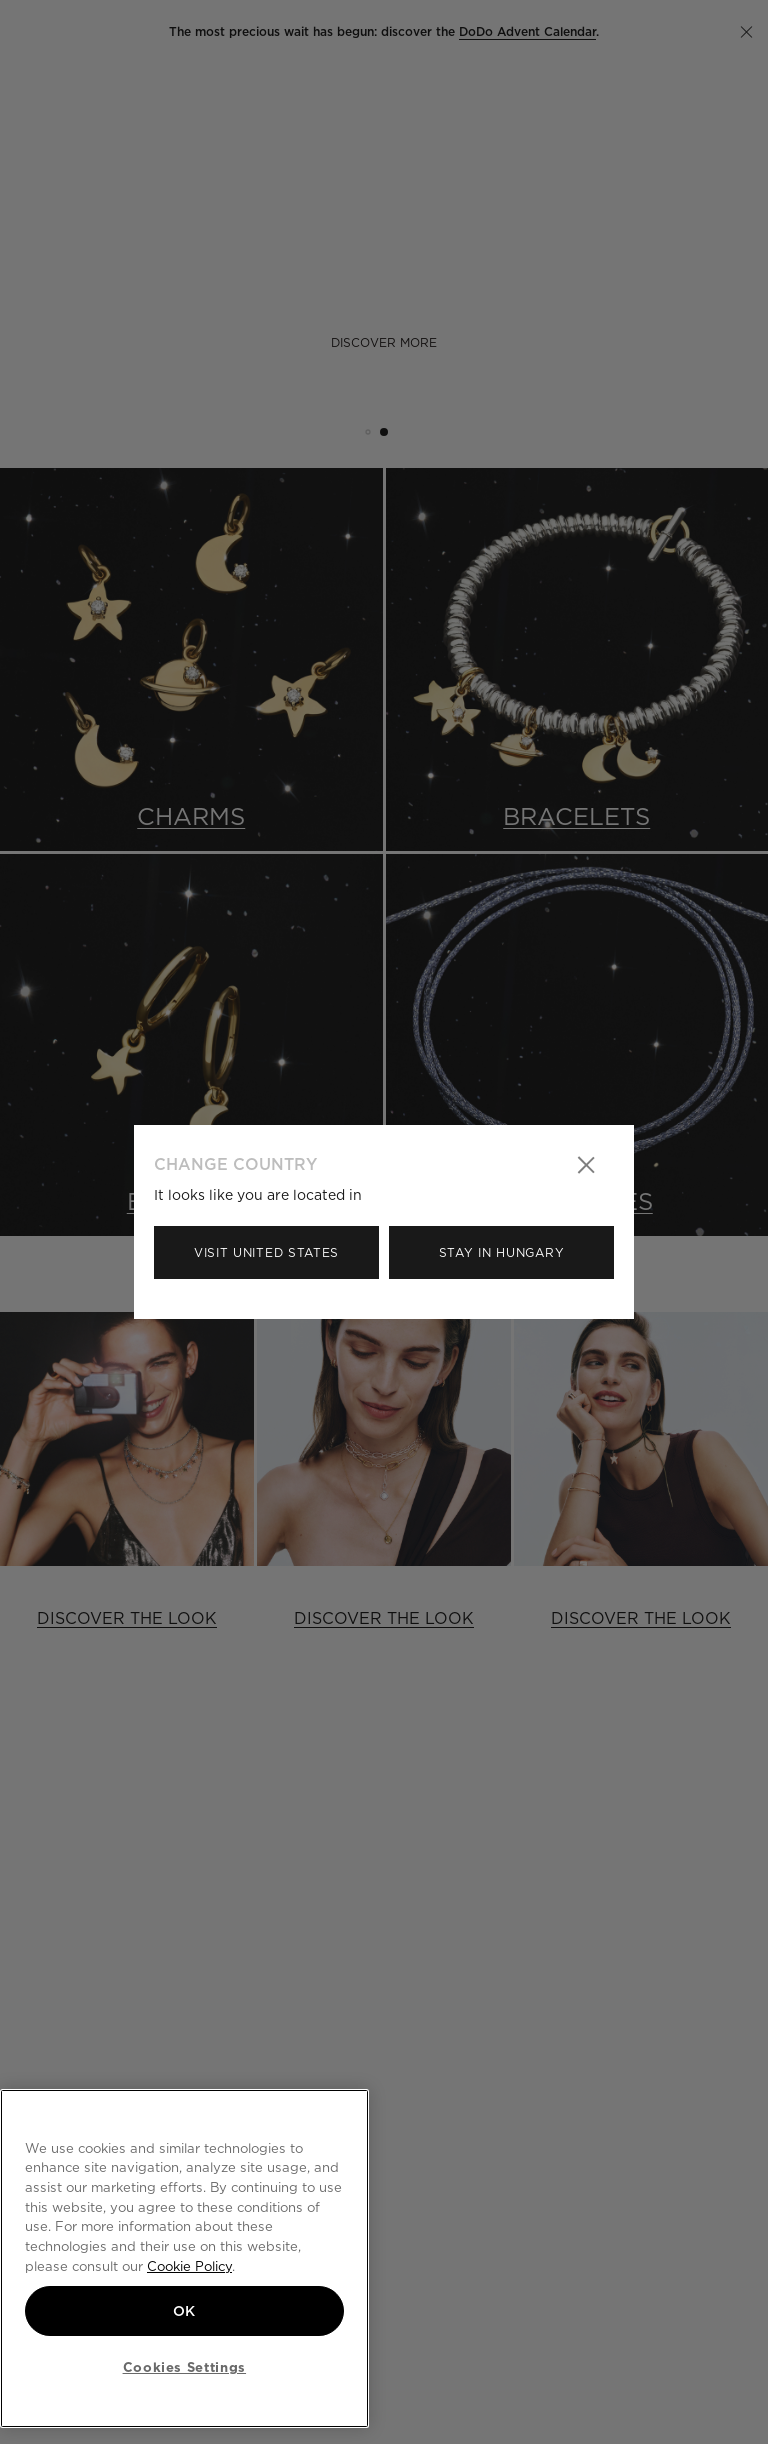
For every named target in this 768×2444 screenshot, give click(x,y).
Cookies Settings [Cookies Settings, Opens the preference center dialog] (185, 2367)
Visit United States (266, 1252)
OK (184, 2311)
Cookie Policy (189, 2266)
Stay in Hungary (502, 1252)
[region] (184, 2258)
